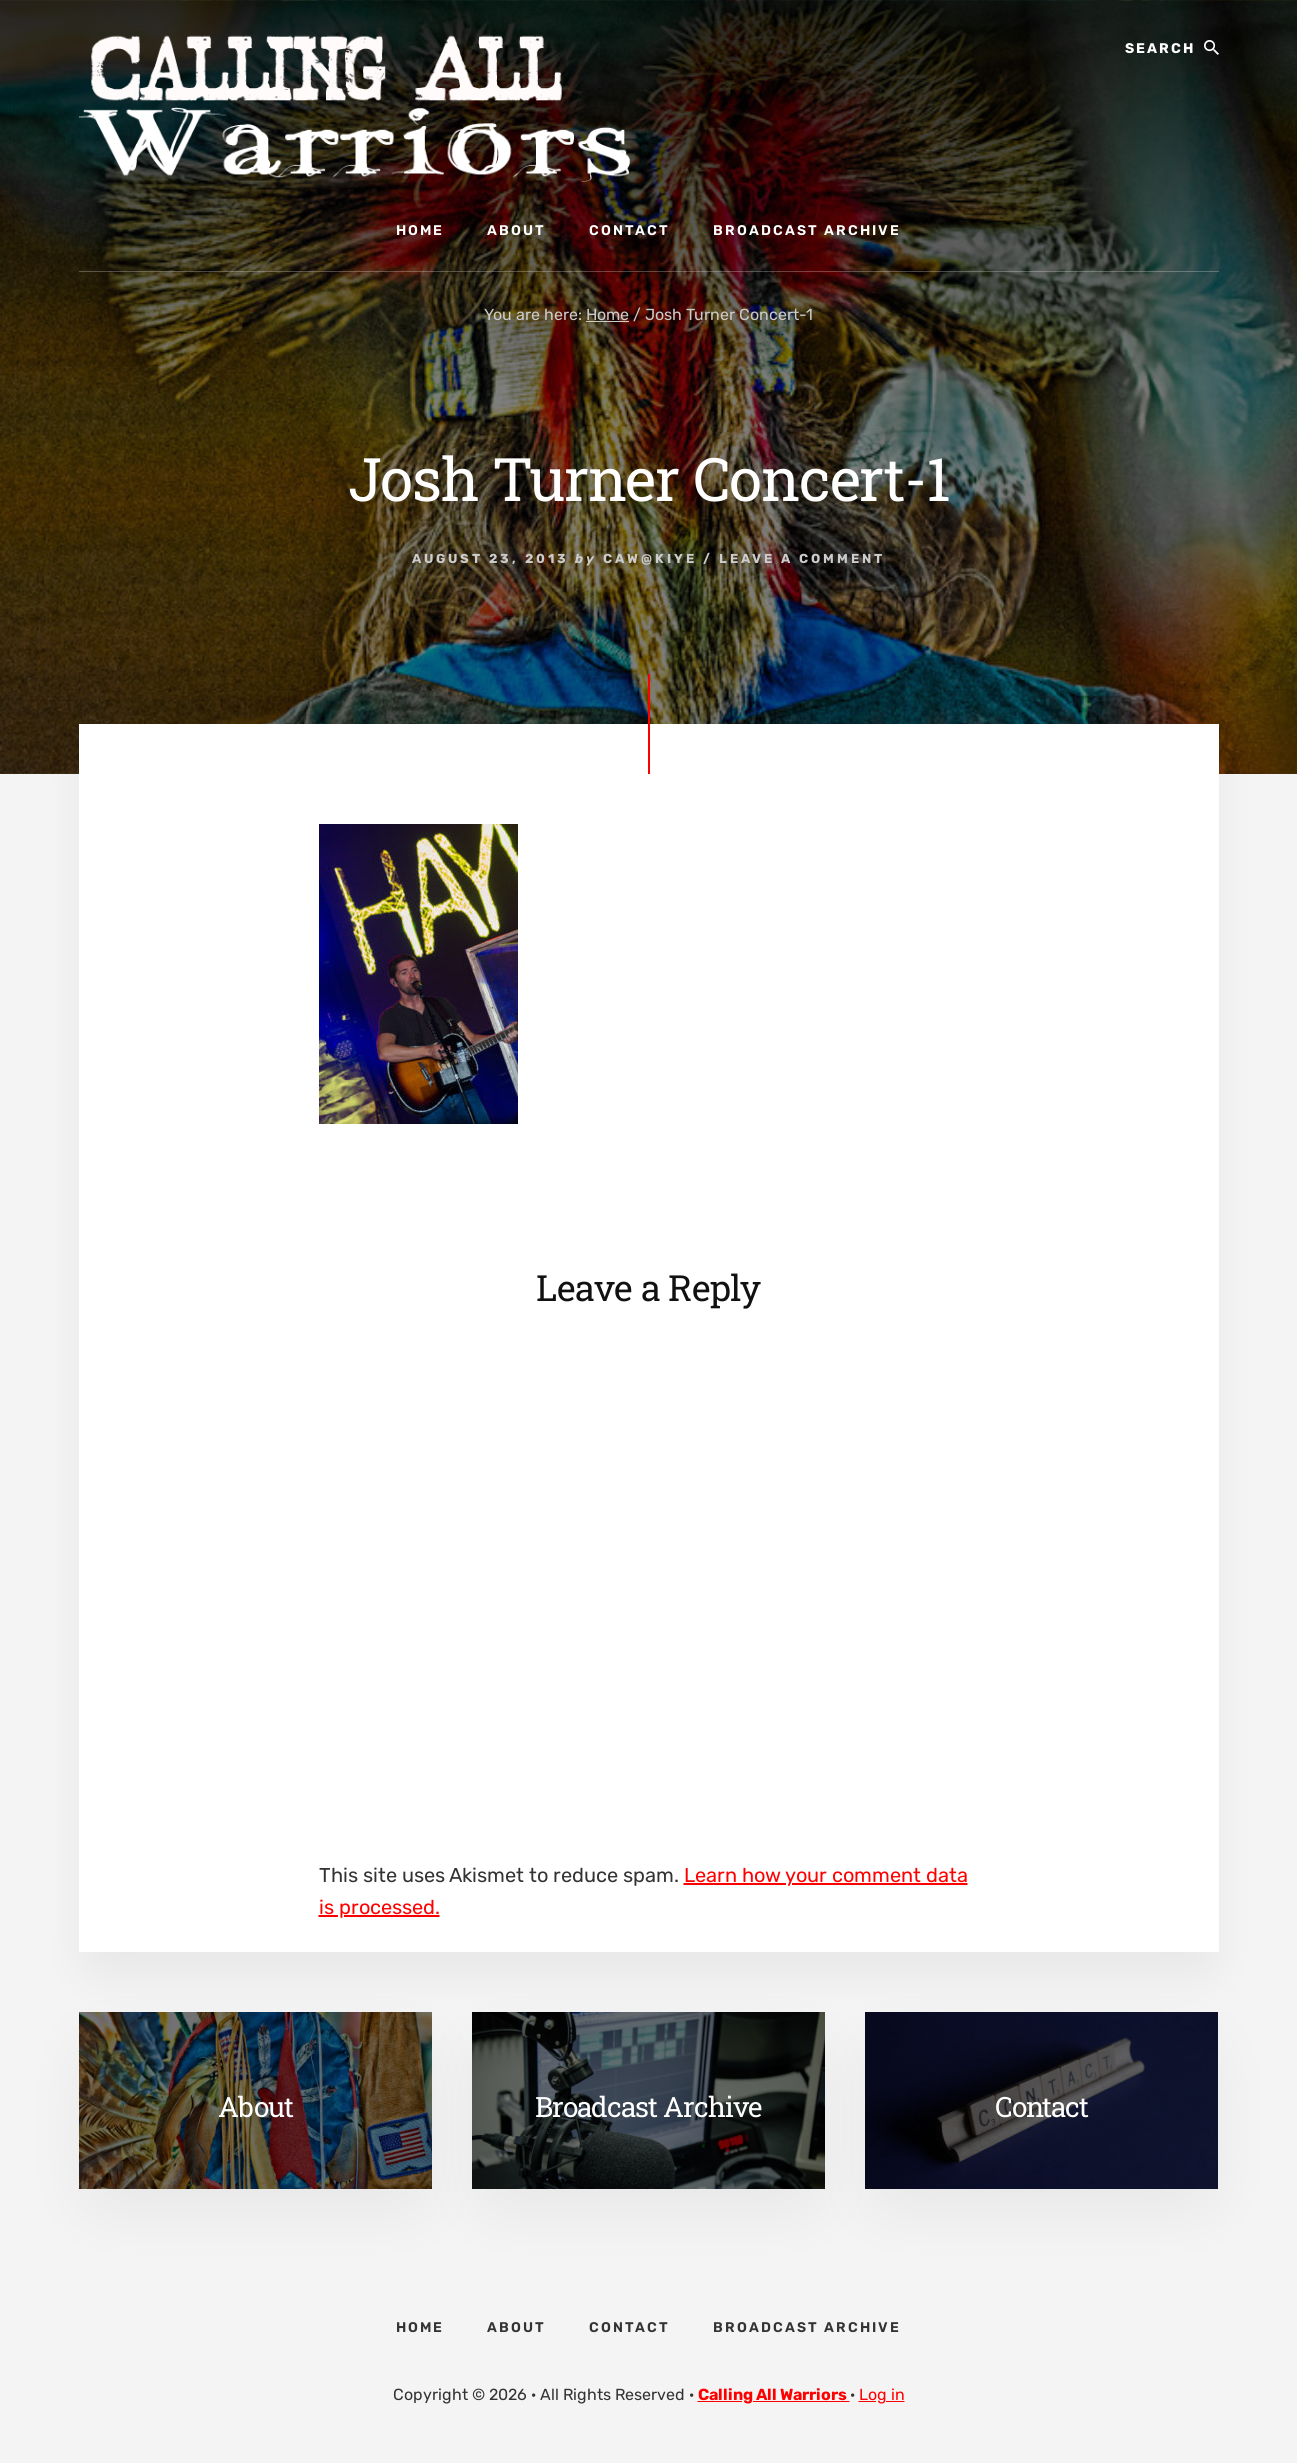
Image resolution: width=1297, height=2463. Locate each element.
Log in (882, 2394)
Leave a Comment (802, 558)
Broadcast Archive (648, 2106)
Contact (1041, 2106)
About (255, 2106)
